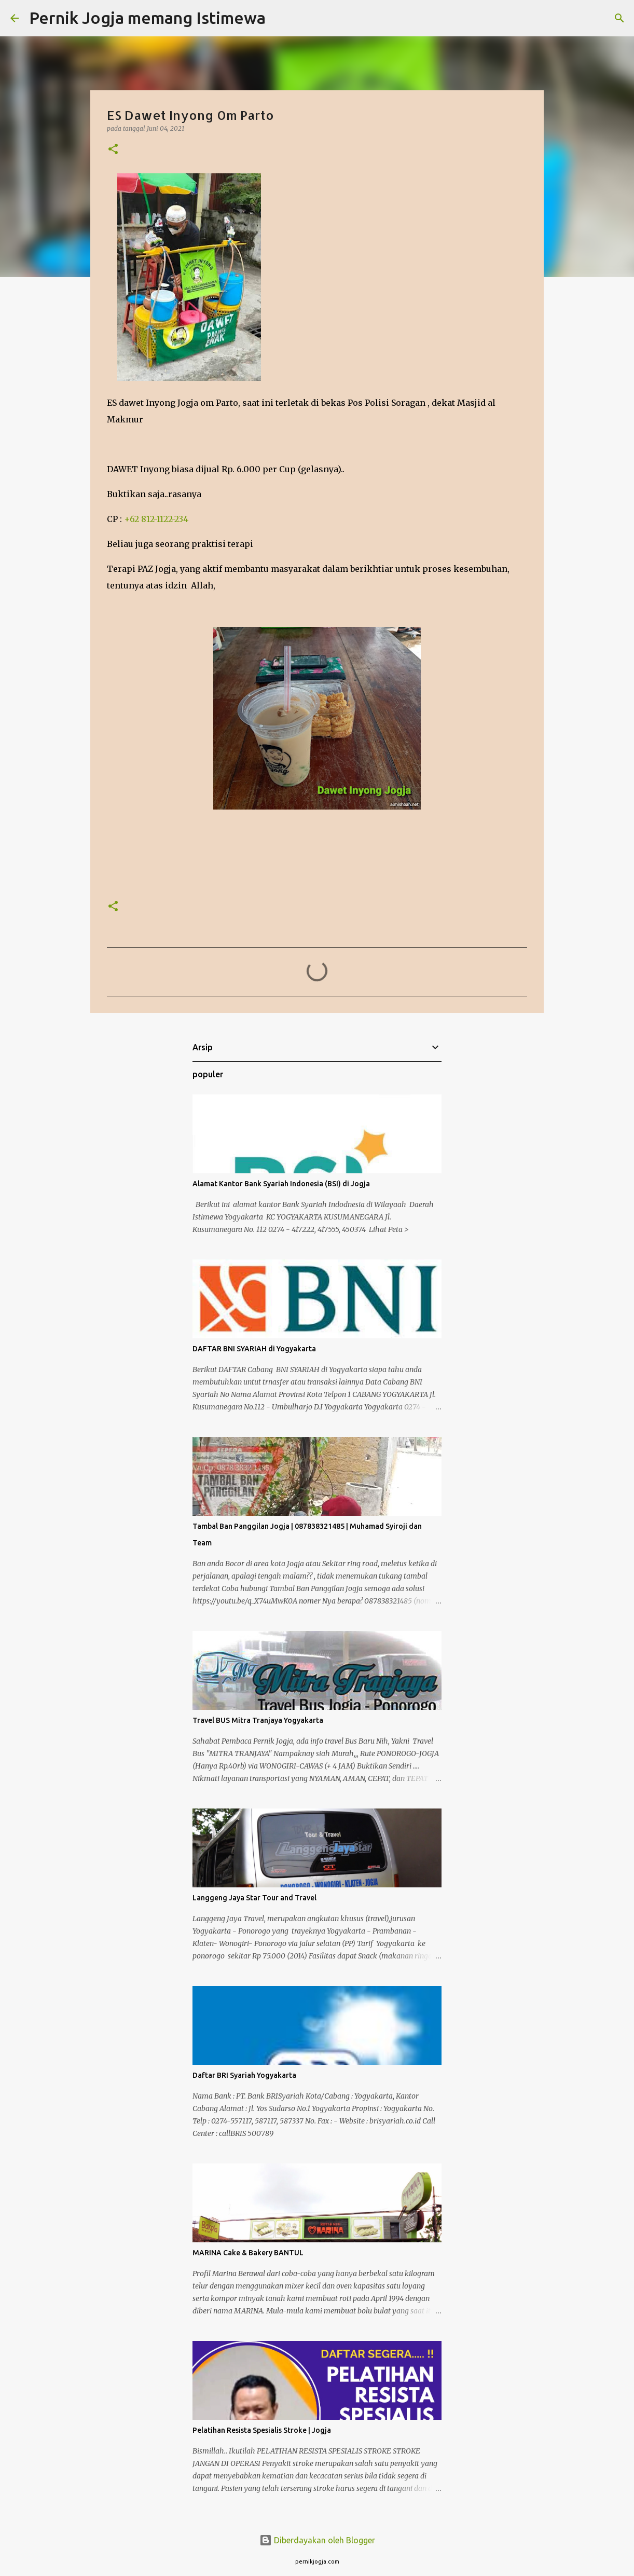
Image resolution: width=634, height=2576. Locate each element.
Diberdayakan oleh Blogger (317, 2540)
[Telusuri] (280, 18)
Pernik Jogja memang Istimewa (147, 17)
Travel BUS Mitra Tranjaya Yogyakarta (257, 1720)
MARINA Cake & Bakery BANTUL (248, 2253)
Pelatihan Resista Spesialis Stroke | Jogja (261, 2430)
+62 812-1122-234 (156, 519)
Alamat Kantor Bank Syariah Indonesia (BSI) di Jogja (281, 1184)
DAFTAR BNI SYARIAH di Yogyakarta (254, 1349)
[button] (113, 150)
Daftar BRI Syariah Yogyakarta (244, 2075)
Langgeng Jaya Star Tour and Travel (254, 1898)
